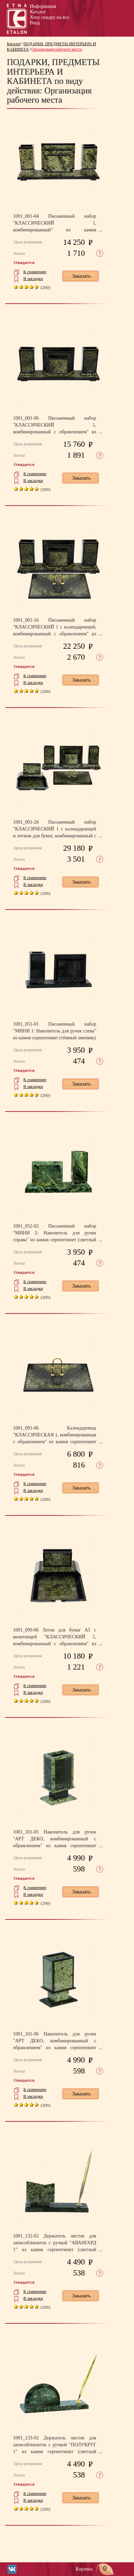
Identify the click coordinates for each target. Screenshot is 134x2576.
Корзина (95, 2569)
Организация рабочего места (57, 49)
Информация (43, 6)
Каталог (38, 11)
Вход (35, 22)
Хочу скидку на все (49, 17)
